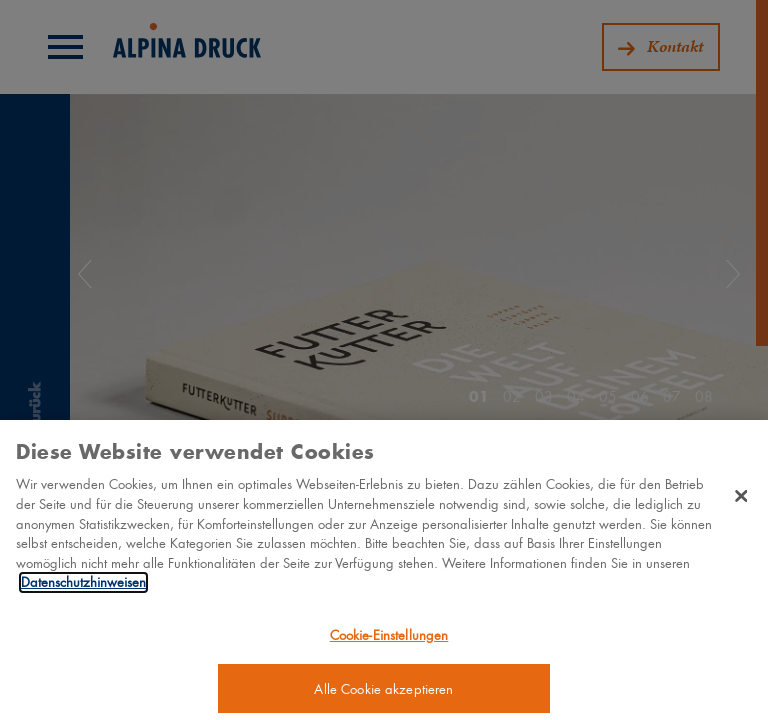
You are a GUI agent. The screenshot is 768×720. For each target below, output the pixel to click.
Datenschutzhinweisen (83, 590)
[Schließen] (741, 504)
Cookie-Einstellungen (389, 642)
